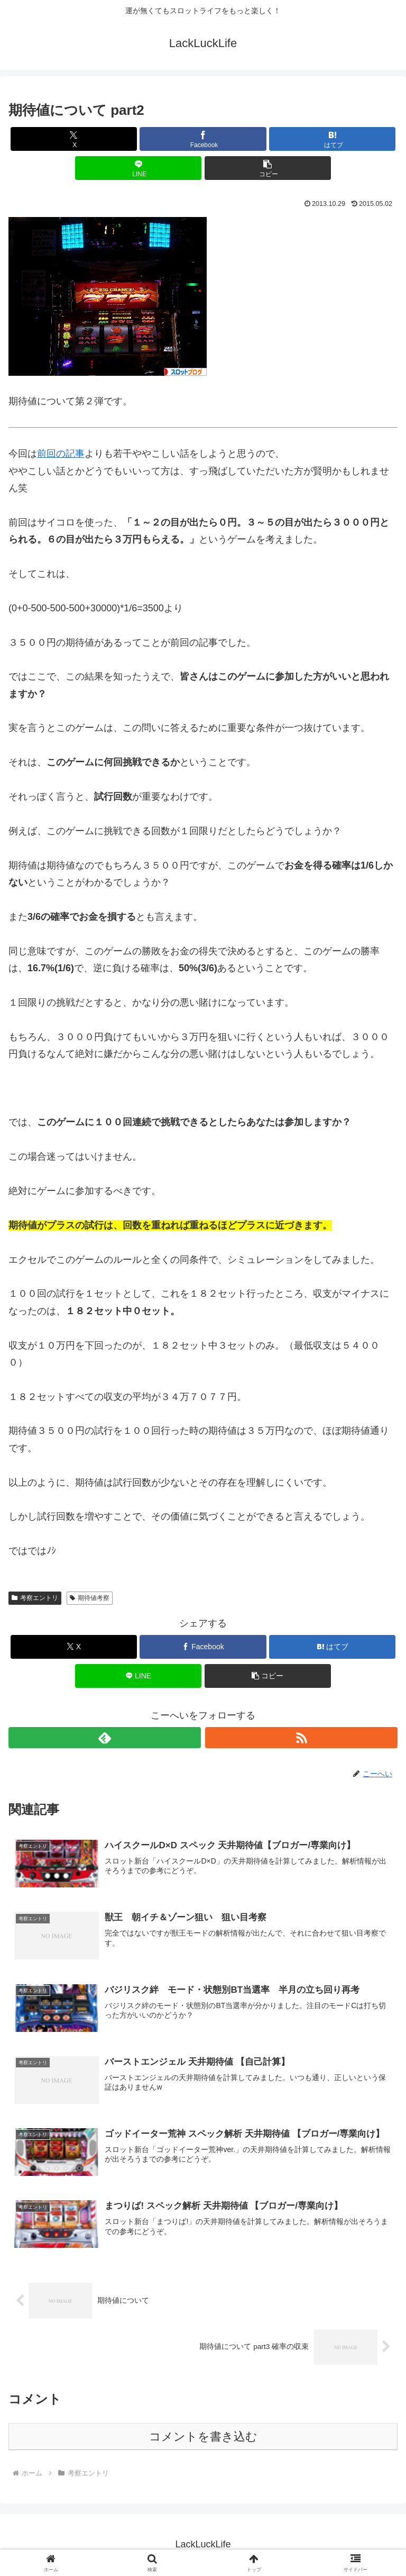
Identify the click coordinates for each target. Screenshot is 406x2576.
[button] (268, 168)
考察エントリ (35, 1598)
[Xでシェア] (74, 139)
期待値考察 (89, 1598)
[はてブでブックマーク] (332, 139)
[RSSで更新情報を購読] (301, 1737)
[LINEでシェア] (138, 168)
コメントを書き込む (203, 2437)
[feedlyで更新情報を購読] (104, 1737)
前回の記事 (61, 453)
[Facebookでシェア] (203, 139)
